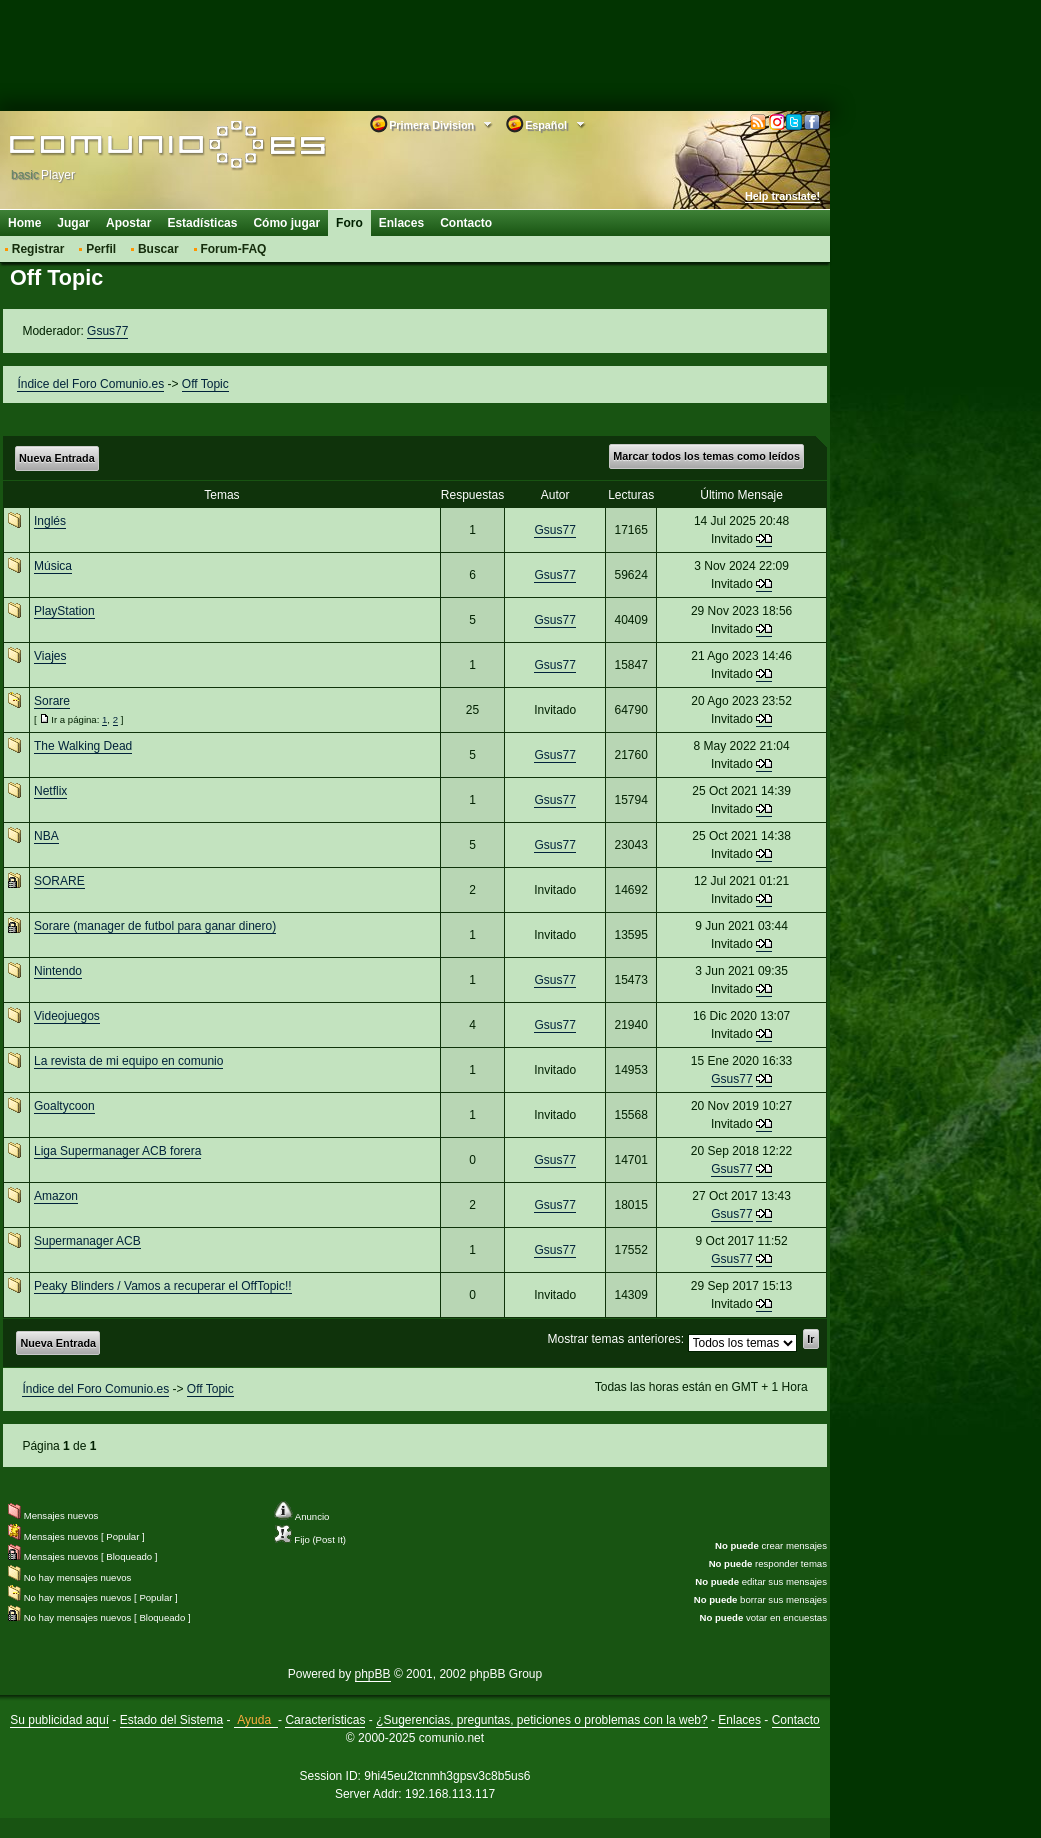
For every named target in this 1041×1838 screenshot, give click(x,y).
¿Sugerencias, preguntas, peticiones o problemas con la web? (542, 1720)
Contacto (466, 223)
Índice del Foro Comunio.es (90, 384)
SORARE (59, 881)
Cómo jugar (286, 223)
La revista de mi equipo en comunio (128, 1061)
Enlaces (401, 223)
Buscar (158, 249)
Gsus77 (107, 331)
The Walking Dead (83, 746)
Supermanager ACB (87, 1241)
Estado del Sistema (171, 1720)
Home (24, 223)
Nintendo (58, 971)
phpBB (373, 1674)
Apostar (128, 223)
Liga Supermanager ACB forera (117, 1151)
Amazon (56, 1196)
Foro (349, 223)
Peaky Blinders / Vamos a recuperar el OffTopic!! (163, 1286)
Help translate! (782, 196)
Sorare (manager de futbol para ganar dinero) (155, 926)
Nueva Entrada (57, 458)
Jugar (73, 223)
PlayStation (64, 611)
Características (325, 1720)
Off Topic (205, 384)
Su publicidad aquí (59, 1720)
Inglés (50, 521)
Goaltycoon (64, 1106)
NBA (46, 836)
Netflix (50, 791)
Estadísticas (202, 223)
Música (53, 566)
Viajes (50, 656)
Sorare (52, 701)
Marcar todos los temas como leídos (706, 456)
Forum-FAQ (233, 249)
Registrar (38, 249)
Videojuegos (67, 1016)
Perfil (101, 249)
